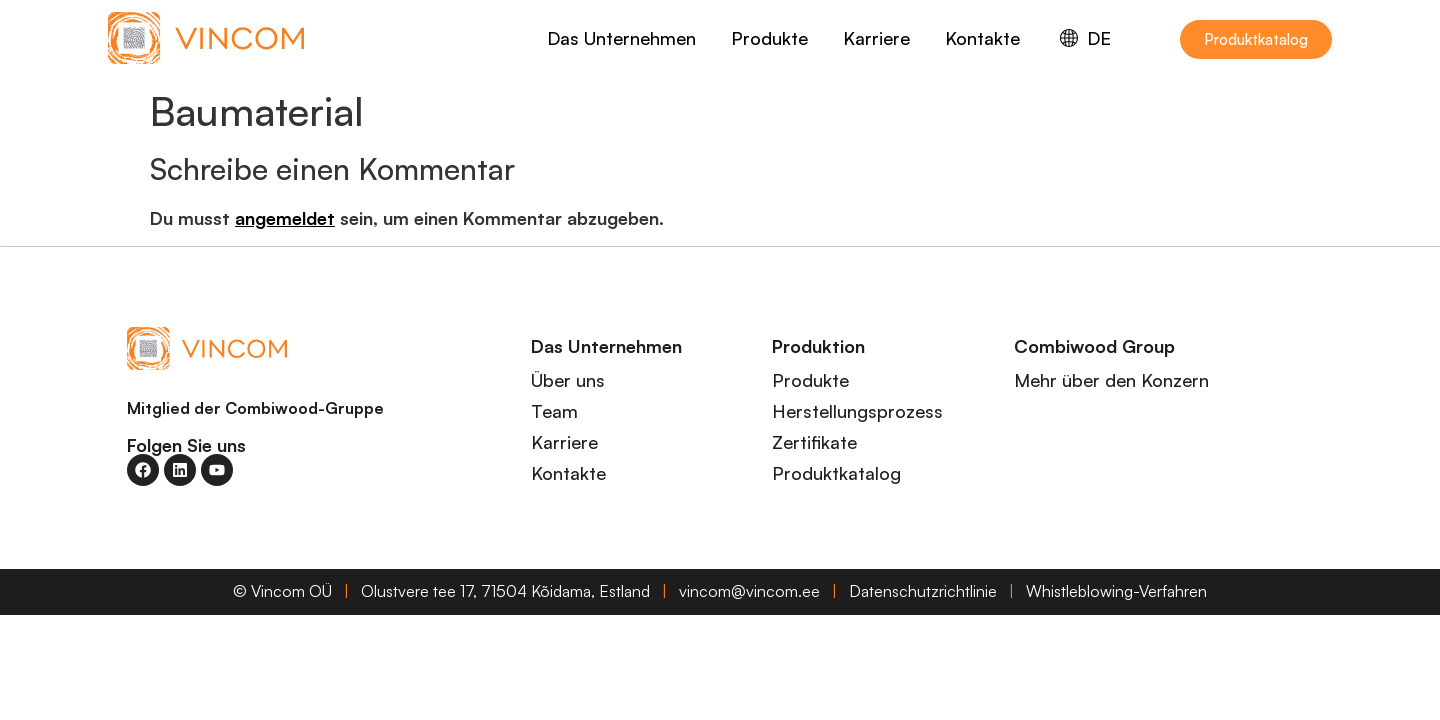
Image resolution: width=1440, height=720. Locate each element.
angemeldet (285, 218)
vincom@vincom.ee (749, 591)
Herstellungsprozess (857, 411)
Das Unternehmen (621, 38)
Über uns (568, 380)
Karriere (876, 38)
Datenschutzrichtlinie (923, 591)
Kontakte (982, 38)
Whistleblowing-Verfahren (1116, 591)
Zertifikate (814, 442)
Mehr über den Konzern (1111, 380)
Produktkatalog (836, 473)
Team (554, 411)
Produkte (769, 38)
